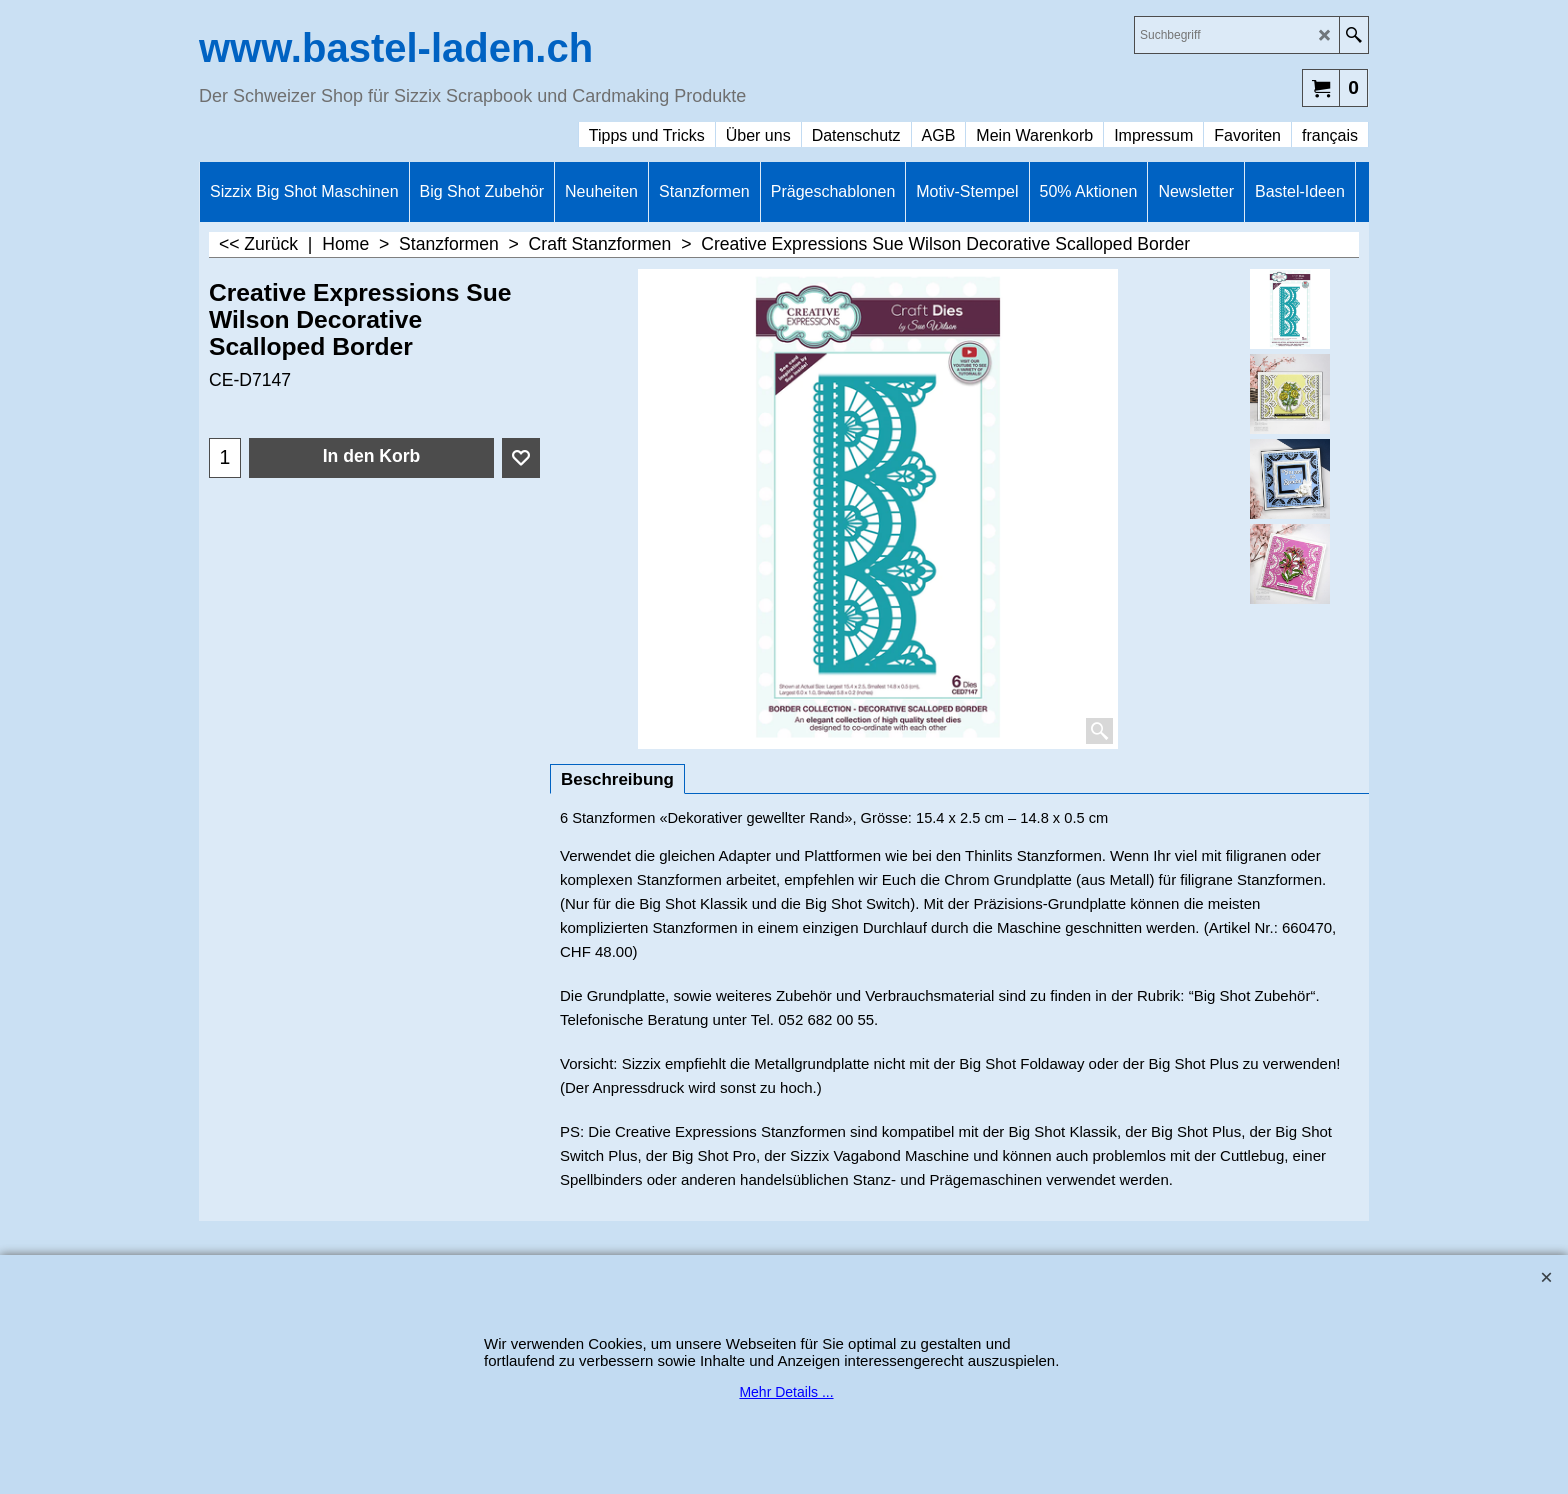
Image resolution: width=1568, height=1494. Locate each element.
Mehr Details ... (786, 1392)
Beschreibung (617, 779)
